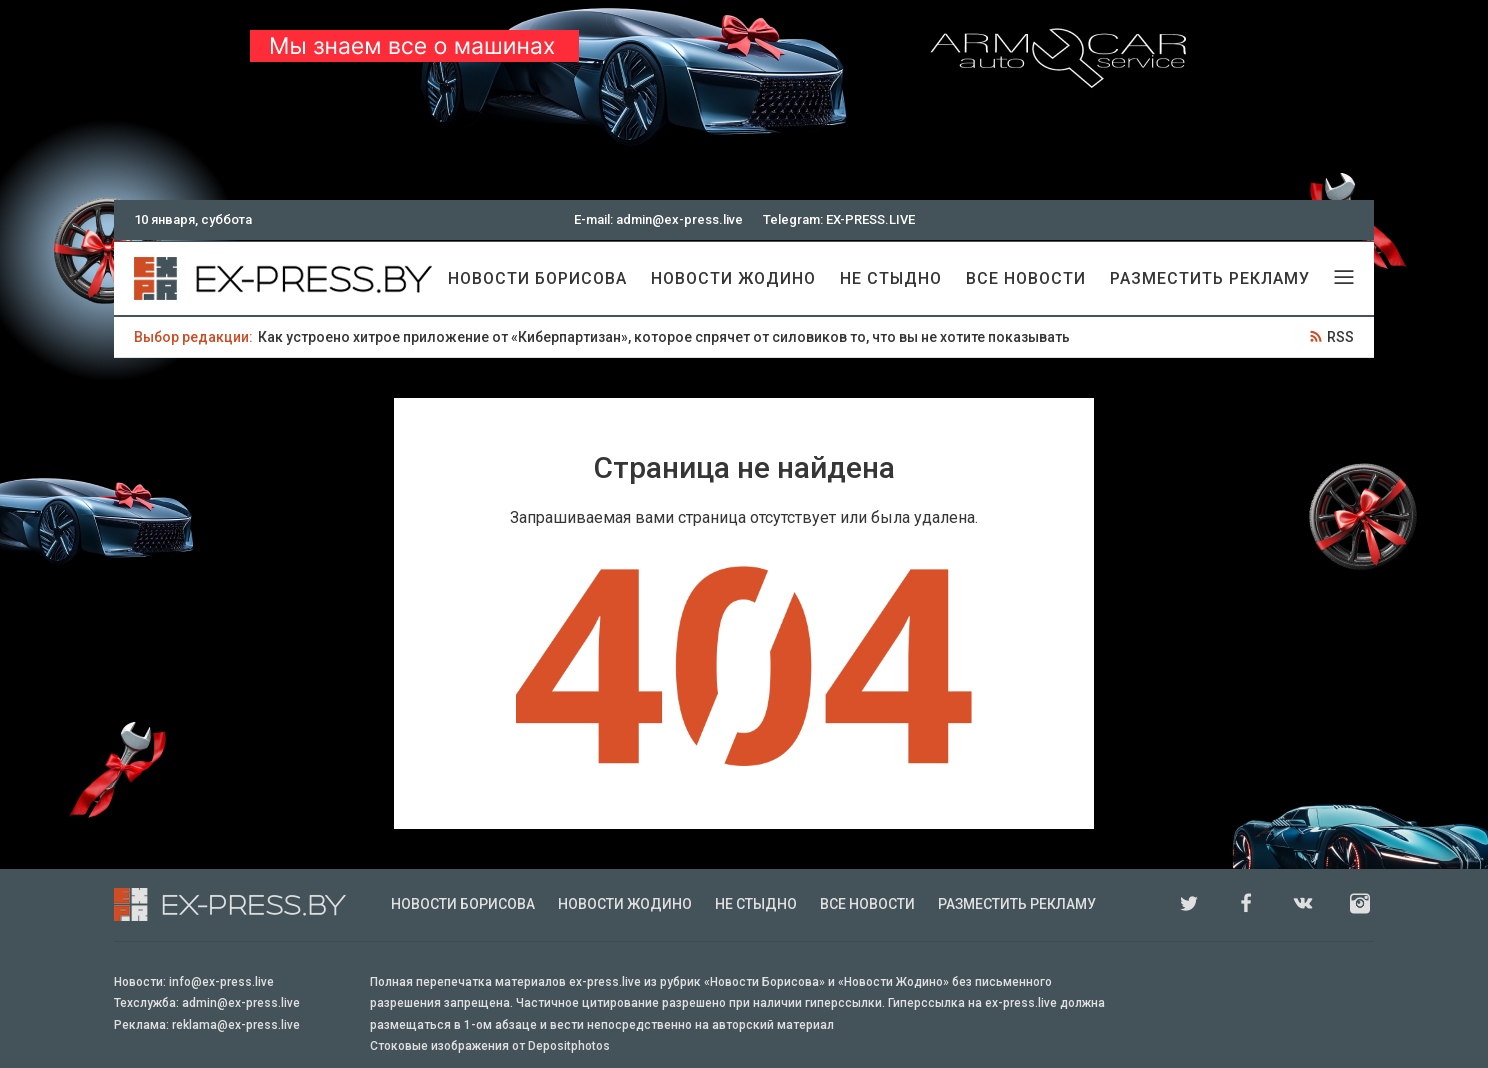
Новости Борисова (537, 278)
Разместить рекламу (1210, 278)
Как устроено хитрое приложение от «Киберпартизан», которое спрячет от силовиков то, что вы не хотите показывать (664, 337)
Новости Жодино (733, 278)
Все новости (1026, 278)
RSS (1340, 337)
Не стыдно (891, 278)
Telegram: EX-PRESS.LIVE (839, 219)
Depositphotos (569, 1046)
